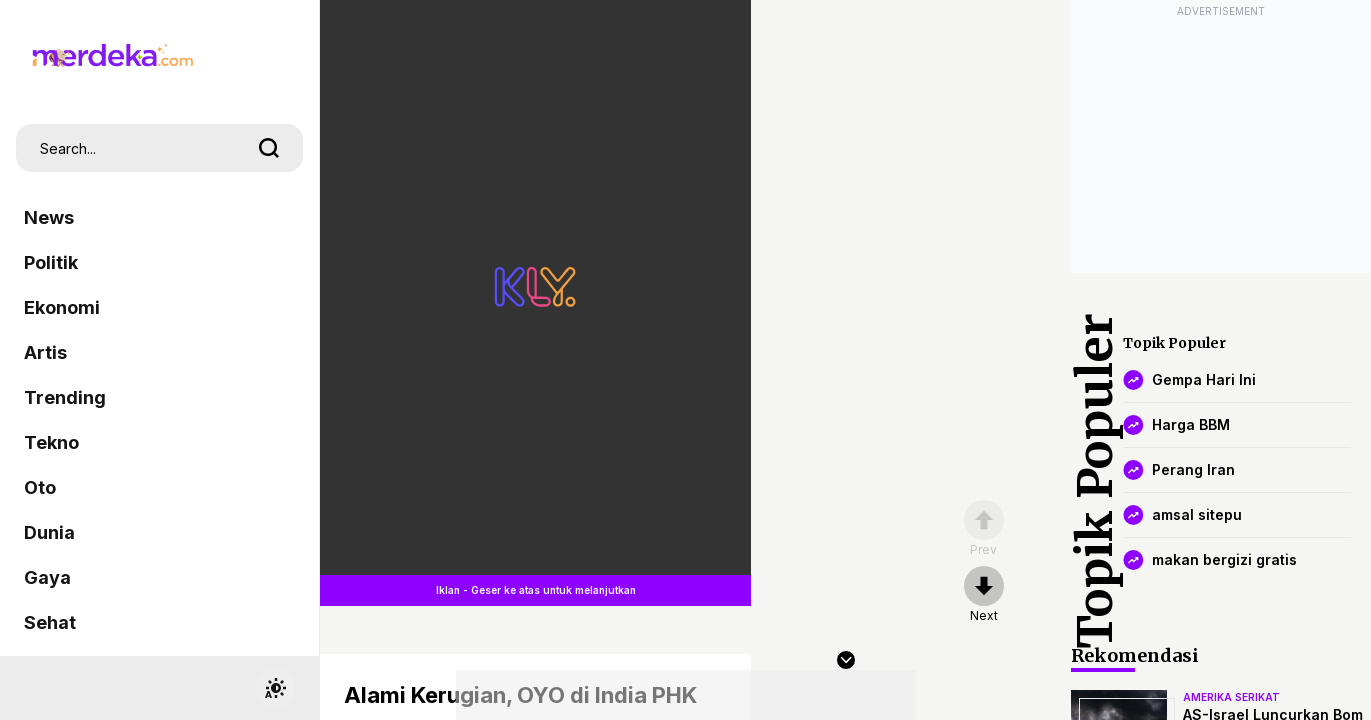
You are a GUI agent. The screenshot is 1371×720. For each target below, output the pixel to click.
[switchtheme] (275, 688)
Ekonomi (62, 307)
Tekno (51, 442)
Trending (65, 397)
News (49, 217)
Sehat (50, 622)
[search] (269, 148)
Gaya (47, 577)
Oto (40, 487)
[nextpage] (984, 595)
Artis (45, 352)
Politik (51, 262)
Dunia (49, 532)
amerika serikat (1231, 697)
